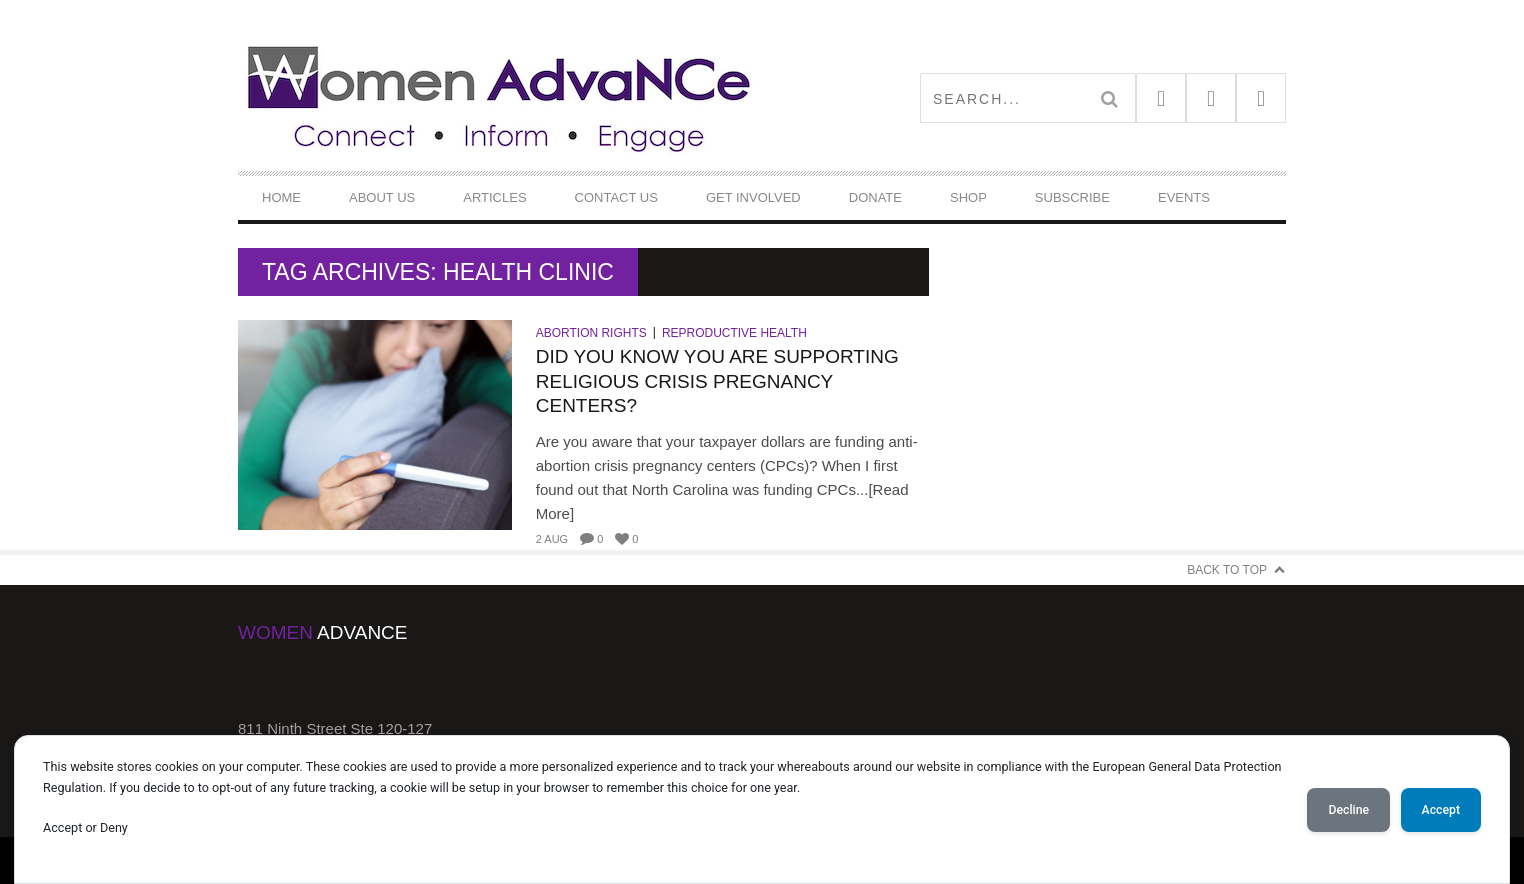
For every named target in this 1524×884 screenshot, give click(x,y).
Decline (1348, 810)
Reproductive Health (734, 333)
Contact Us (616, 197)
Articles (494, 197)
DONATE (875, 197)
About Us (382, 197)
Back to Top (1227, 570)
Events (1184, 197)
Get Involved (753, 197)
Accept (1441, 810)
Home (281, 197)
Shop (968, 197)
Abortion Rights (591, 333)
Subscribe (1072, 197)
